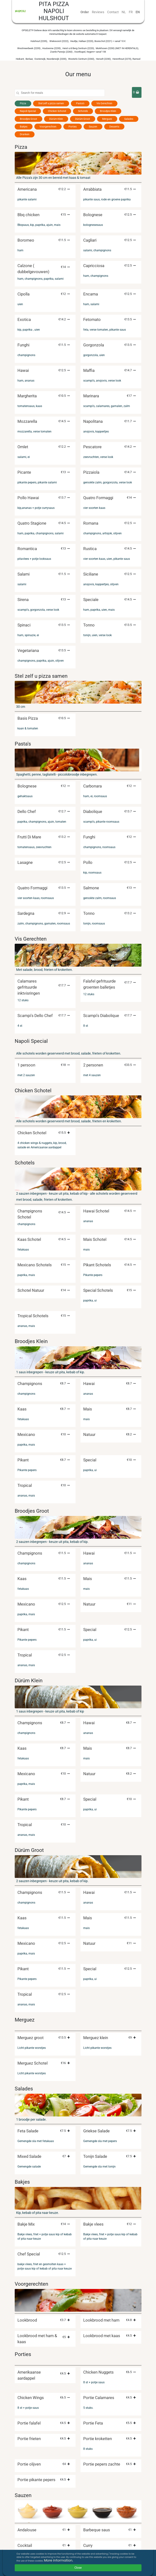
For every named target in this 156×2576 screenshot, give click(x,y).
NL (124, 12)
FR (131, 12)
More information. (58, 2560)
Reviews (98, 12)
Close (78, 2567)
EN (138, 12)
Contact (113, 12)
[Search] (63, 93)
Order (84, 12)
